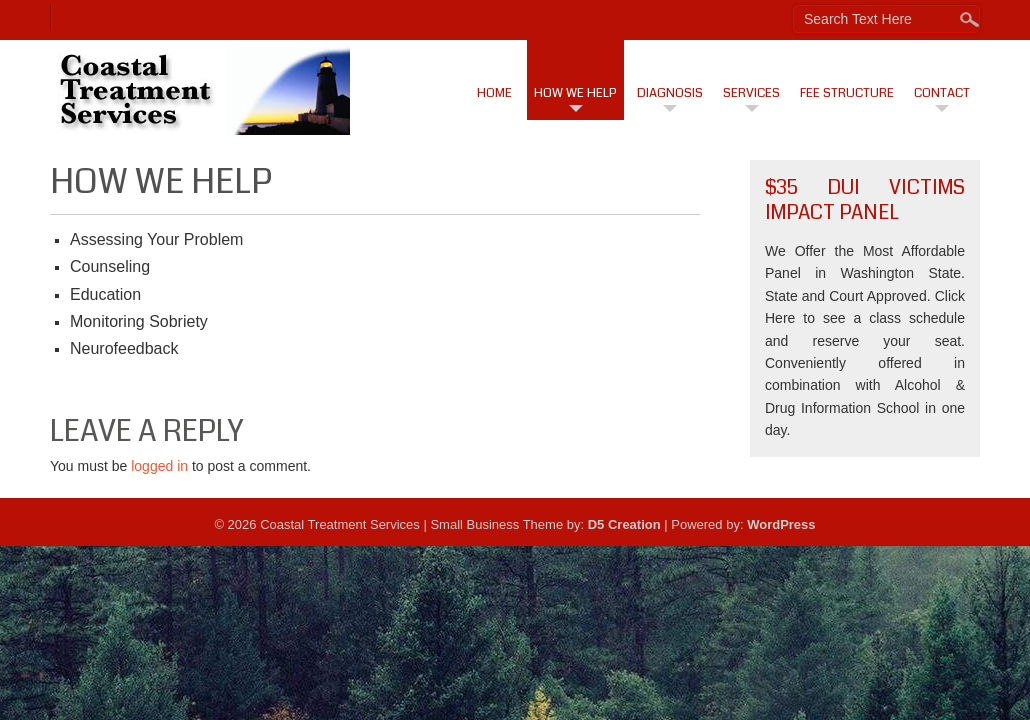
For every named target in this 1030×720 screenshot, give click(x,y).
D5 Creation (624, 524)
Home (494, 93)
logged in (159, 466)
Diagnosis (670, 93)
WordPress (781, 524)
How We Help (575, 93)
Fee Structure (847, 93)
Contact (942, 93)
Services (751, 93)
